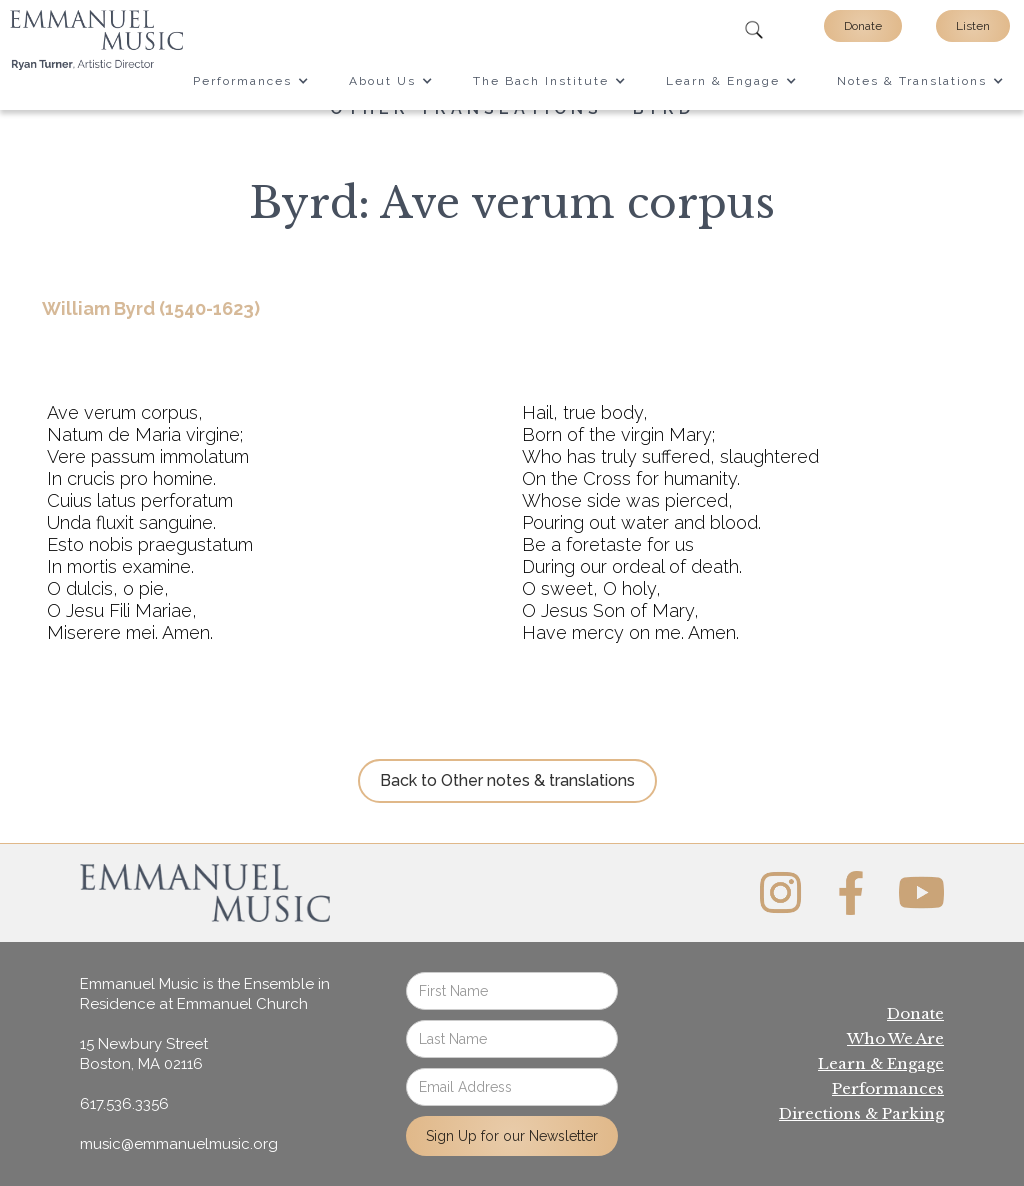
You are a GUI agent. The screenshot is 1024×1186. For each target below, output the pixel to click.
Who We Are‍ (895, 1038)
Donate (863, 26)
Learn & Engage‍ (881, 1063)
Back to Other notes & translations (507, 780)
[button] (251, 81)
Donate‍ (915, 1013)
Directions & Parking (861, 1113)
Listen (973, 26)
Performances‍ (888, 1088)
